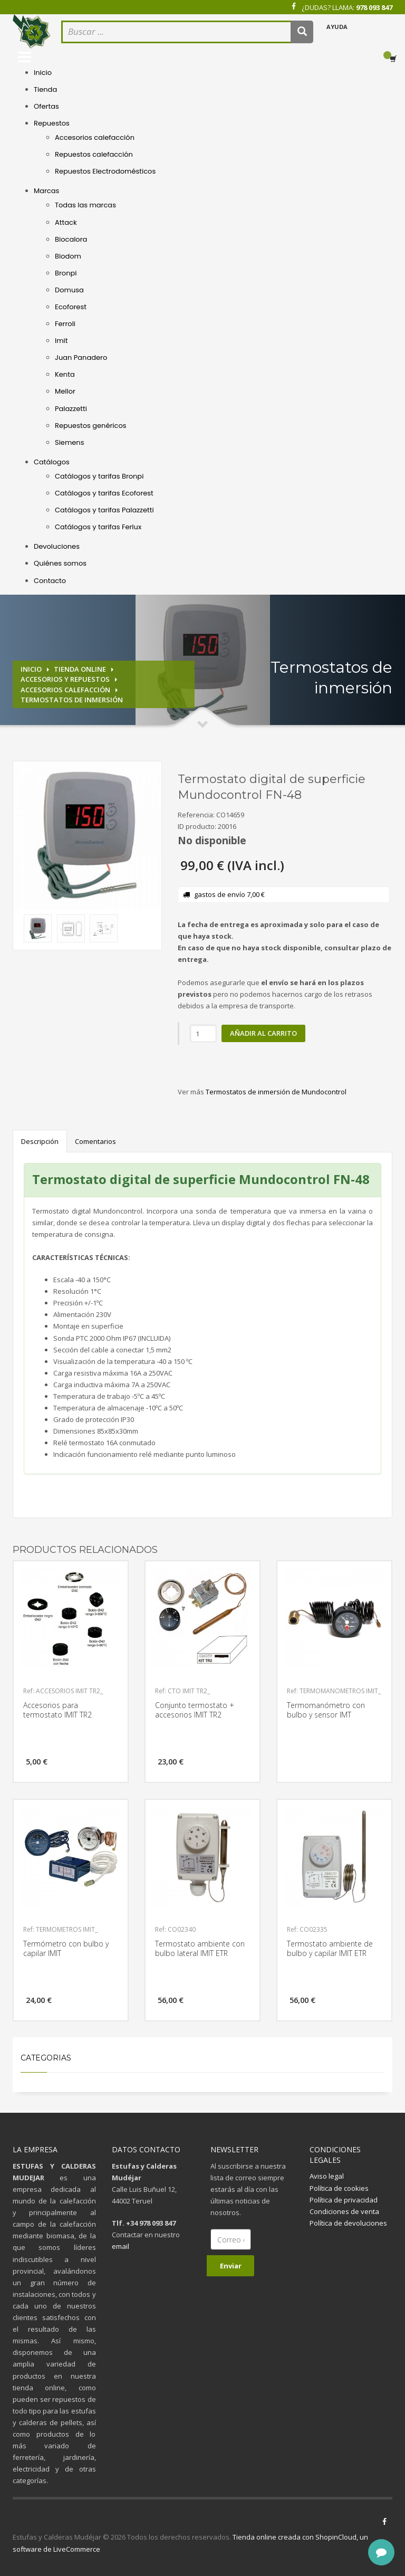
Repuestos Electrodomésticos (105, 171)
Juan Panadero (81, 357)
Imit (61, 341)
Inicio (43, 73)
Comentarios (95, 1141)
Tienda (45, 89)
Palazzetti (71, 409)
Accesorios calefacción (94, 137)
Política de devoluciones (348, 2223)
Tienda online (80, 669)
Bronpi (65, 273)
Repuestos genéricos (91, 426)
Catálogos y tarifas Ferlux (98, 527)
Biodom (68, 256)
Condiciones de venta (344, 2211)
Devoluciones (57, 546)
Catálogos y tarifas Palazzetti (104, 510)
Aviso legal (327, 2176)
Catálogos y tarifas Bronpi (99, 476)
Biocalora (71, 239)
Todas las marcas (85, 205)
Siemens (69, 442)
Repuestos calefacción (94, 154)
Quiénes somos (60, 563)
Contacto (50, 581)
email (120, 2246)
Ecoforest (70, 307)
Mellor (65, 391)
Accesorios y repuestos (65, 679)
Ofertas (46, 106)
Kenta (65, 374)
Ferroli (65, 324)
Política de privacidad (344, 2200)
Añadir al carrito (263, 1033)
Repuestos (52, 123)
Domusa (69, 290)
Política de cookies (339, 2188)
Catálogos (52, 462)
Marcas (46, 191)
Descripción (40, 1141)
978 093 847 (374, 7)
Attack (66, 222)
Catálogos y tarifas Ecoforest (104, 493)
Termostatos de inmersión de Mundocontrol (276, 1091)
